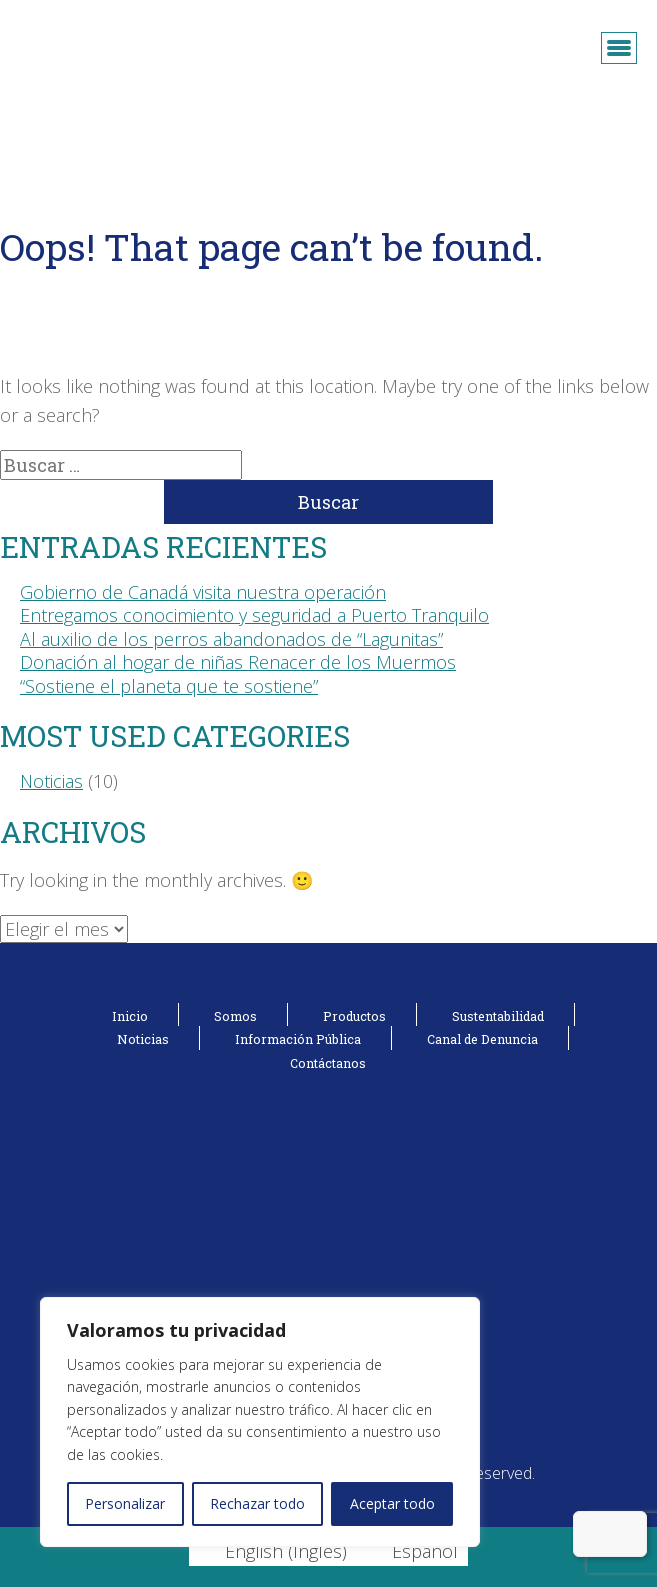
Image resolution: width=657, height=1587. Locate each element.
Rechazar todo (257, 1503)
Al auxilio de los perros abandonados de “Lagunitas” (231, 639)
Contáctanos (328, 1063)
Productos (354, 1016)
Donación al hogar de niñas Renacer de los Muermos (238, 662)
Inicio (130, 1016)
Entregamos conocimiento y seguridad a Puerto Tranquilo (254, 615)
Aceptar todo (392, 1503)
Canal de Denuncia (482, 1039)
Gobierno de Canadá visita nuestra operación (203, 592)
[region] (260, 1422)
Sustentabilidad (498, 1016)
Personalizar (125, 1503)
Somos (235, 1016)
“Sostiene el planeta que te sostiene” (169, 686)
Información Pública (298, 1039)
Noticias (51, 781)
